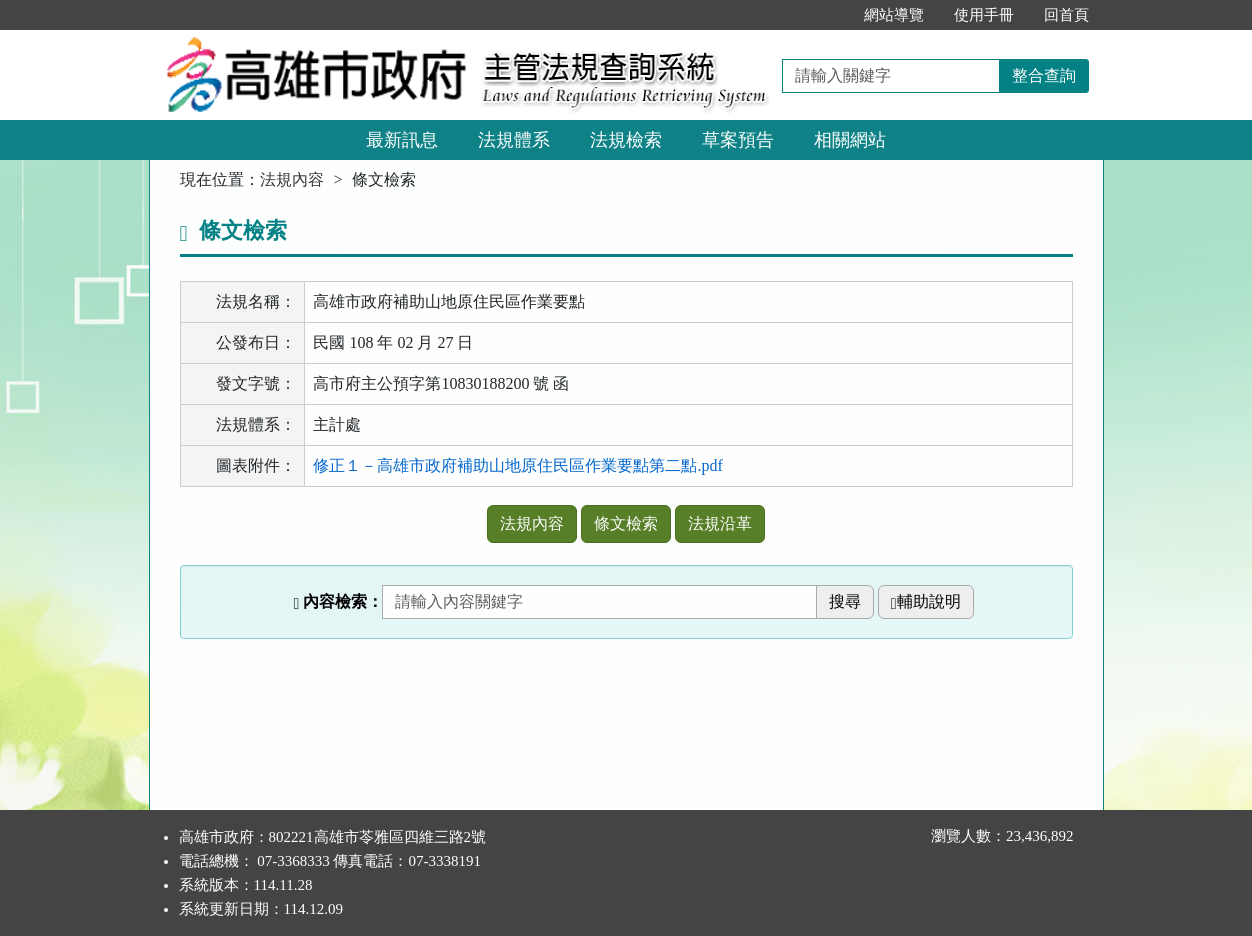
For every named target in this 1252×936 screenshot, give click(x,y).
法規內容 (292, 179)
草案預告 (738, 140)
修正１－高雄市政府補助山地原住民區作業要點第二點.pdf (517, 465)
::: (827, 15)
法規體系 (514, 140)
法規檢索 (626, 140)
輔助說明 (926, 601)
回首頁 (1066, 15)
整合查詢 (1044, 75)
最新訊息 (402, 140)
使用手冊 (984, 15)
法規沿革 (720, 523)
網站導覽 (894, 15)
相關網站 (850, 140)
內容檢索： (338, 601)
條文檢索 (626, 523)
